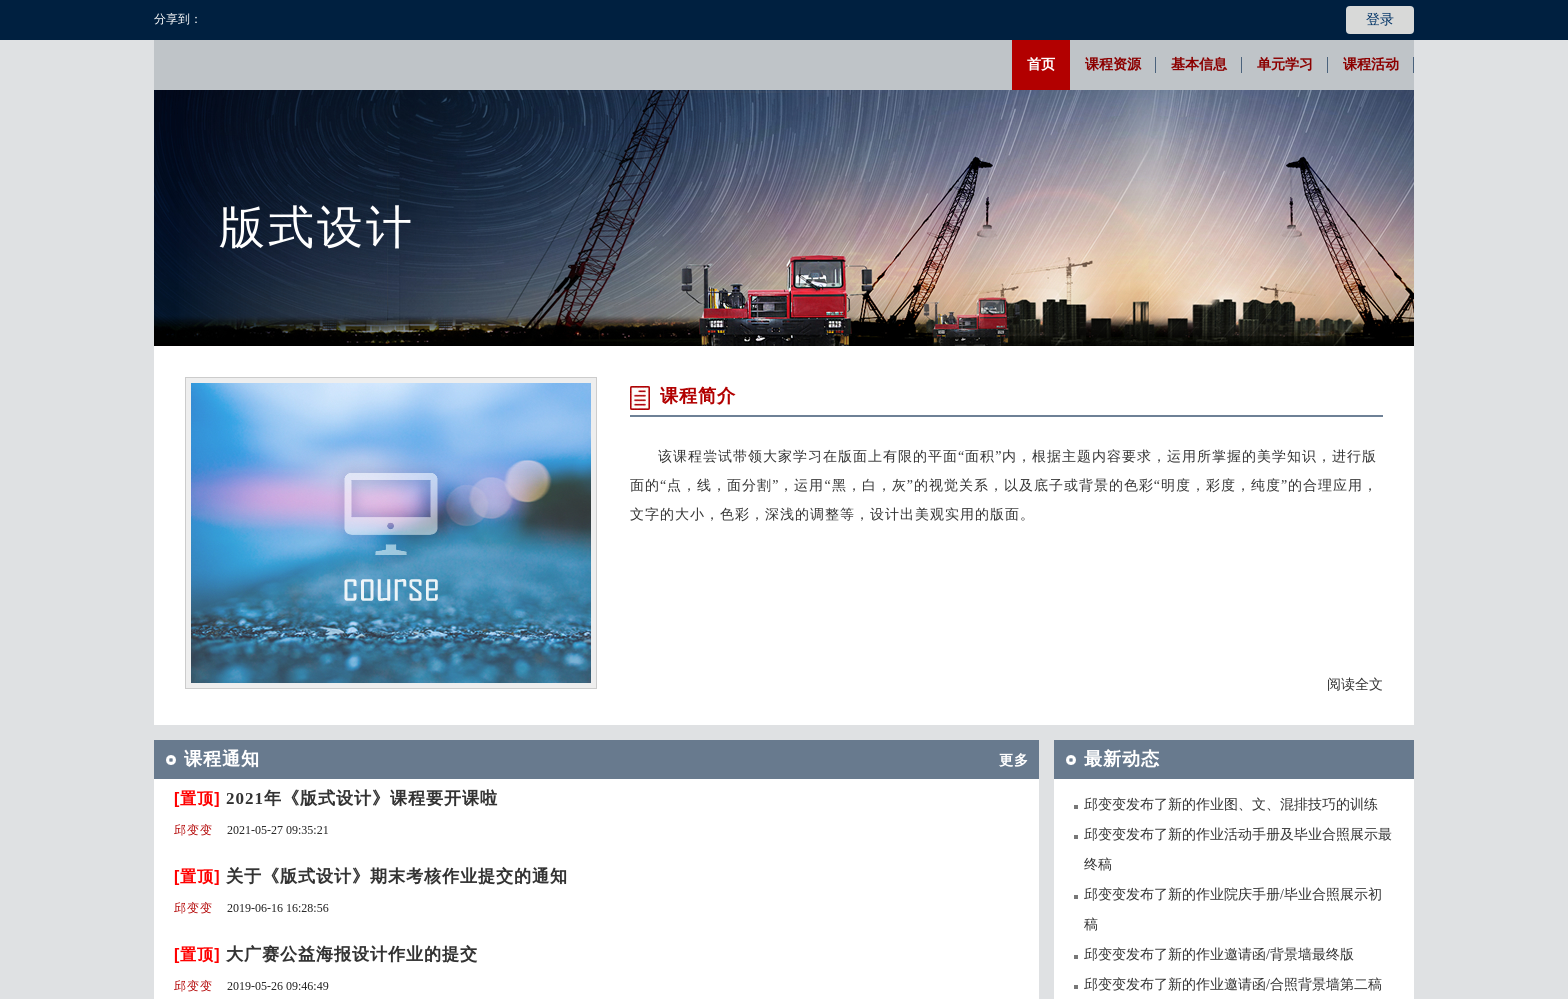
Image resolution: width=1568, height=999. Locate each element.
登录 (1380, 19)
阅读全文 (1355, 684)
